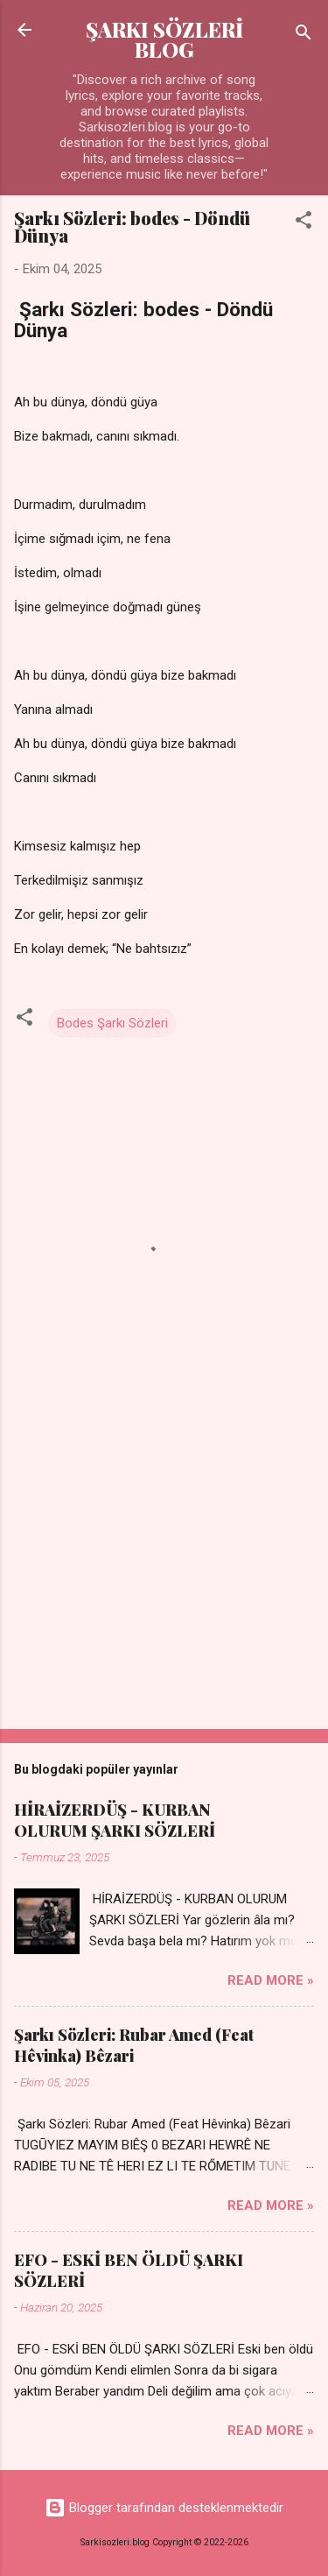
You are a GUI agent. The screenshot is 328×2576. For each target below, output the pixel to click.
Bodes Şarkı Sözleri (112, 1023)
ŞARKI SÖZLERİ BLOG (164, 39)
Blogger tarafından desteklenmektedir (164, 2508)
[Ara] (303, 35)
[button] (303, 222)
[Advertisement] (164, 1578)
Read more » (270, 1980)
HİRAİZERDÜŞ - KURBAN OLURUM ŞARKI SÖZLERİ (114, 1820)
